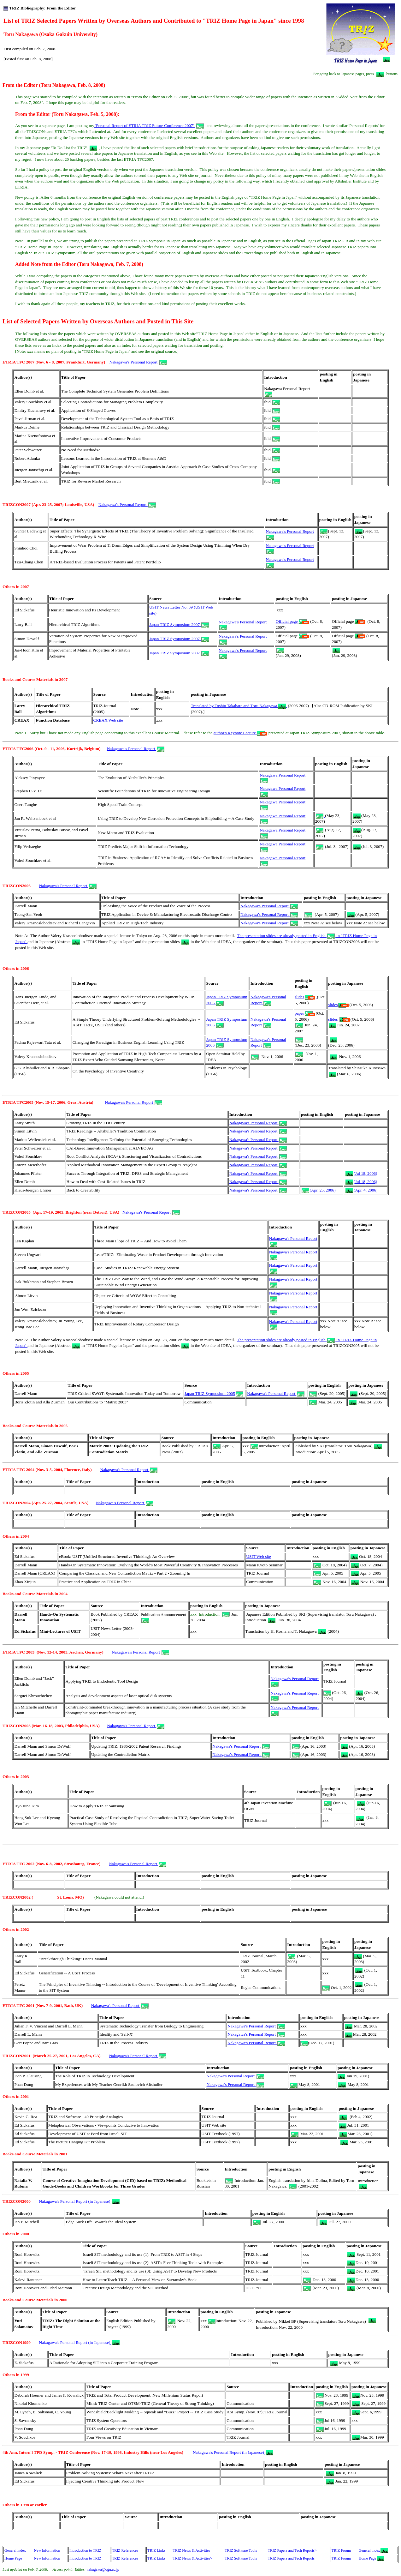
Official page (292, 621)
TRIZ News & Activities (191, 2550)
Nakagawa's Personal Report (138, 362)
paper (305, 1013)
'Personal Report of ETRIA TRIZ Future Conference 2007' (149, 125)
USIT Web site (258, 1556)
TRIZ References (125, 2550)
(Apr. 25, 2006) (319, 1190)
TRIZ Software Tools (241, 2550)
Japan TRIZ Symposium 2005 (214, 1393)
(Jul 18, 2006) (361, 1173)
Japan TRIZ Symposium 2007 (179, 624)
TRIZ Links (156, 2550)
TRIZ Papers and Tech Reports (291, 2550)
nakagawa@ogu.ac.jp (103, 2569)
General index (15, 2550)
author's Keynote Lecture (240, 732)
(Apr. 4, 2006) (361, 1190)
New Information (47, 2550)
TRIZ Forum (341, 2550)
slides (306, 996)
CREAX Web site (108, 720)
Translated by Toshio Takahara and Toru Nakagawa (239, 705)
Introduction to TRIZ (85, 2550)
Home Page (13, 2558)
